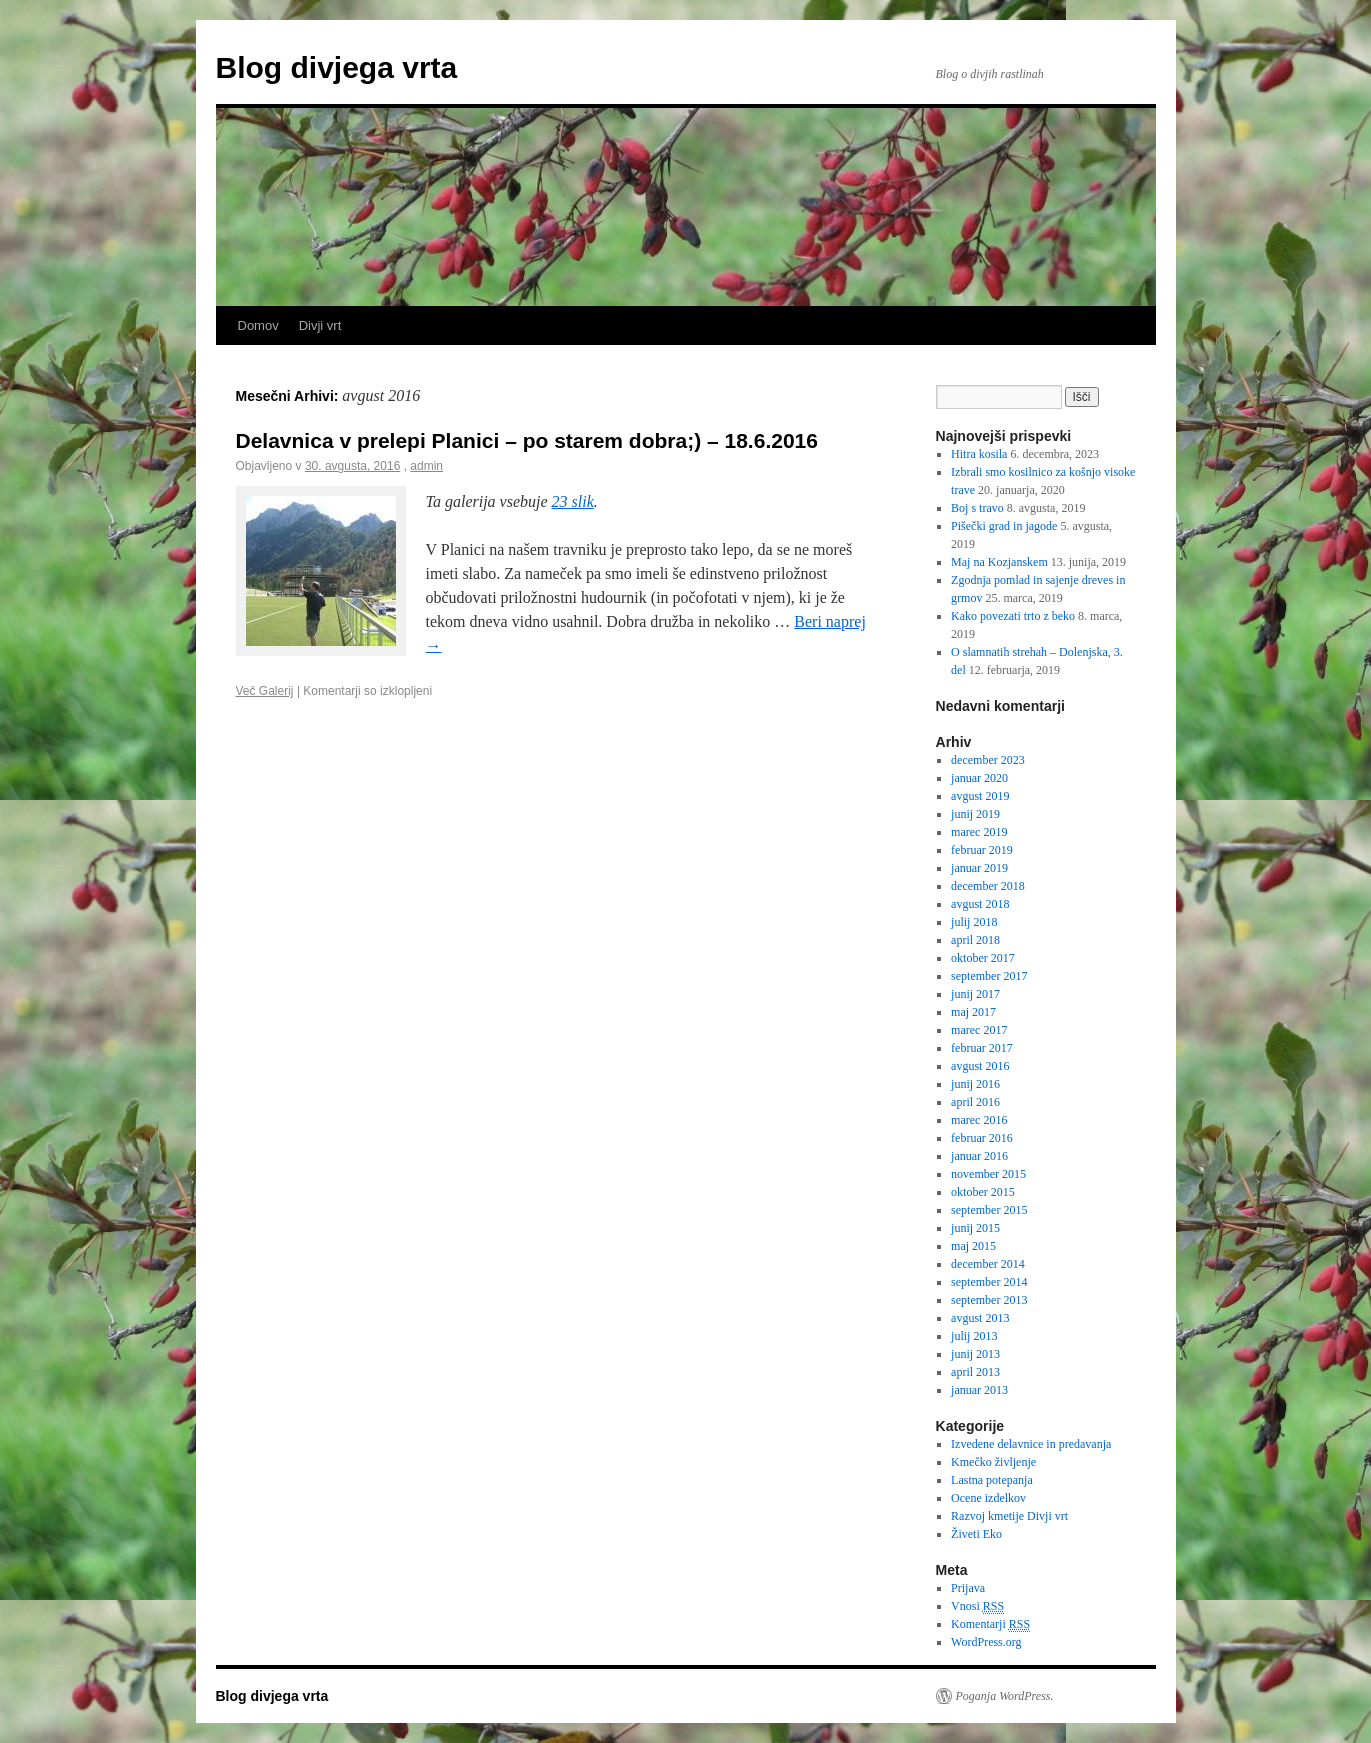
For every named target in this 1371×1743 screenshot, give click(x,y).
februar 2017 (982, 1048)
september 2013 (989, 1300)
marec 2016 (979, 1120)
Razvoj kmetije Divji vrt (1009, 1516)
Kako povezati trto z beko (1013, 616)
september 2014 (989, 1282)
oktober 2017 (983, 958)
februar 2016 (982, 1138)
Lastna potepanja (992, 1480)
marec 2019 (979, 832)
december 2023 (988, 760)
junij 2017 (975, 994)
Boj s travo (977, 508)
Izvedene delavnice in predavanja (1031, 1444)
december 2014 (988, 1264)
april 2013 (975, 1372)
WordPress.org (986, 1642)
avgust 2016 (980, 1066)
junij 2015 (975, 1228)
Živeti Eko (976, 1534)
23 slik (573, 501)
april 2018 (975, 940)
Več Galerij (265, 691)
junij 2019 (975, 814)
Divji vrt (320, 325)
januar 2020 (979, 778)
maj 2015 (973, 1246)
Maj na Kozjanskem (999, 562)
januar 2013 (979, 1390)
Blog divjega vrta (337, 67)
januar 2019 (979, 868)
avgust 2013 (980, 1318)
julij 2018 (974, 922)
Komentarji (990, 1624)
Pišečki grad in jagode (1004, 526)
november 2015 (988, 1174)
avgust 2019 (980, 796)
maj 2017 (973, 1012)
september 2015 (989, 1210)
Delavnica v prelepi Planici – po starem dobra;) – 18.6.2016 (527, 440)
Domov (258, 325)
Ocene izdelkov (988, 1498)
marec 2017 (979, 1030)
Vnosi (977, 1606)
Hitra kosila (979, 454)
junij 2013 (975, 1354)
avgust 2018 (980, 904)
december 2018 (988, 886)
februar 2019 (982, 850)
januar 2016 (979, 1156)
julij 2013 (974, 1336)
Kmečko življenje (993, 1462)
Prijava (968, 1588)
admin (426, 466)
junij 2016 (975, 1084)
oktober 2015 (983, 1192)
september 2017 (989, 976)
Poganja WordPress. (1005, 1696)
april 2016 (975, 1102)
